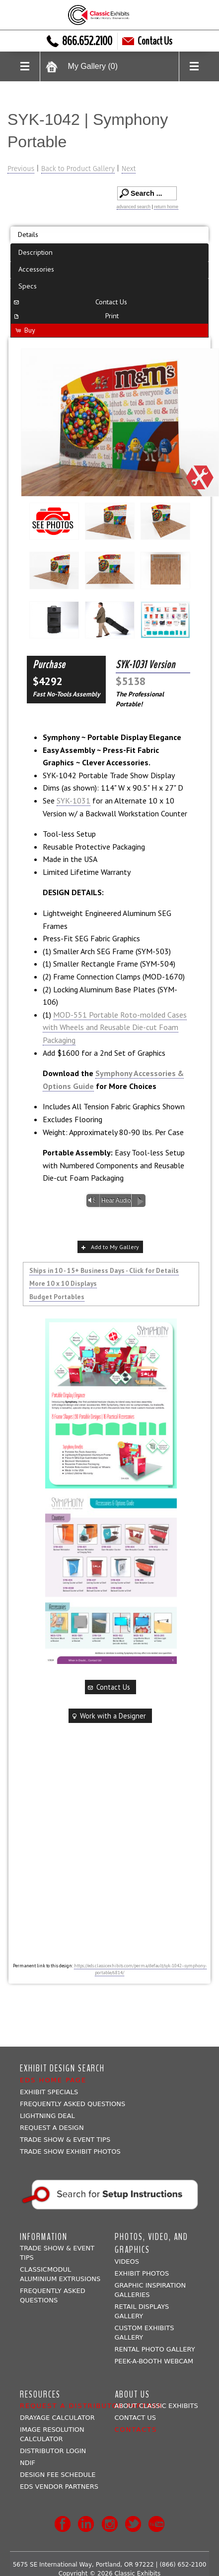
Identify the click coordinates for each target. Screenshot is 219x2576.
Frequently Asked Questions (72, 2104)
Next (129, 169)
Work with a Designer (108, 1715)
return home (166, 206)
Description (35, 252)
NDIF (27, 2462)
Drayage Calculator (57, 2417)
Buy (24, 330)
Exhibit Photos (142, 2273)
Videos (127, 2261)
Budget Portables (56, 1296)
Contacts (136, 2429)
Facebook (63, 2524)
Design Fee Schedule (58, 2474)
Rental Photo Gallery (155, 2349)
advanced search (134, 206)
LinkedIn (86, 2524)
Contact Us (147, 41)
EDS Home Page (53, 2080)
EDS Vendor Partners (59, 2486)
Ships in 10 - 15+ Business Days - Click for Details (104, 1270)
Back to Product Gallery (78, 169)
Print (65, 315)
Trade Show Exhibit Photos (70, 2151)
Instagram (110, 2524)
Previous (20, 169)
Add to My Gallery (109, 1247)
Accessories (36, 269)
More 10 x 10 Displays (63, 1283)
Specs (27, 285)
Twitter (133, 2524)
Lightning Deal (47, 2115)
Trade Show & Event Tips (65, 2139)
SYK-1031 (73, 800)
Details (28, 234)
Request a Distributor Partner (91, 2405)
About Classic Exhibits (156, 2405)
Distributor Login (53, 2451)
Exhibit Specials (49, 2092)
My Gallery (93, 66)
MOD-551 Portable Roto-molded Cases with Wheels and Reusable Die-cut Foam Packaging (115, 1027)
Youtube (156, 2524)
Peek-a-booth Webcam (154, 2361)
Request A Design (52, 2127)
